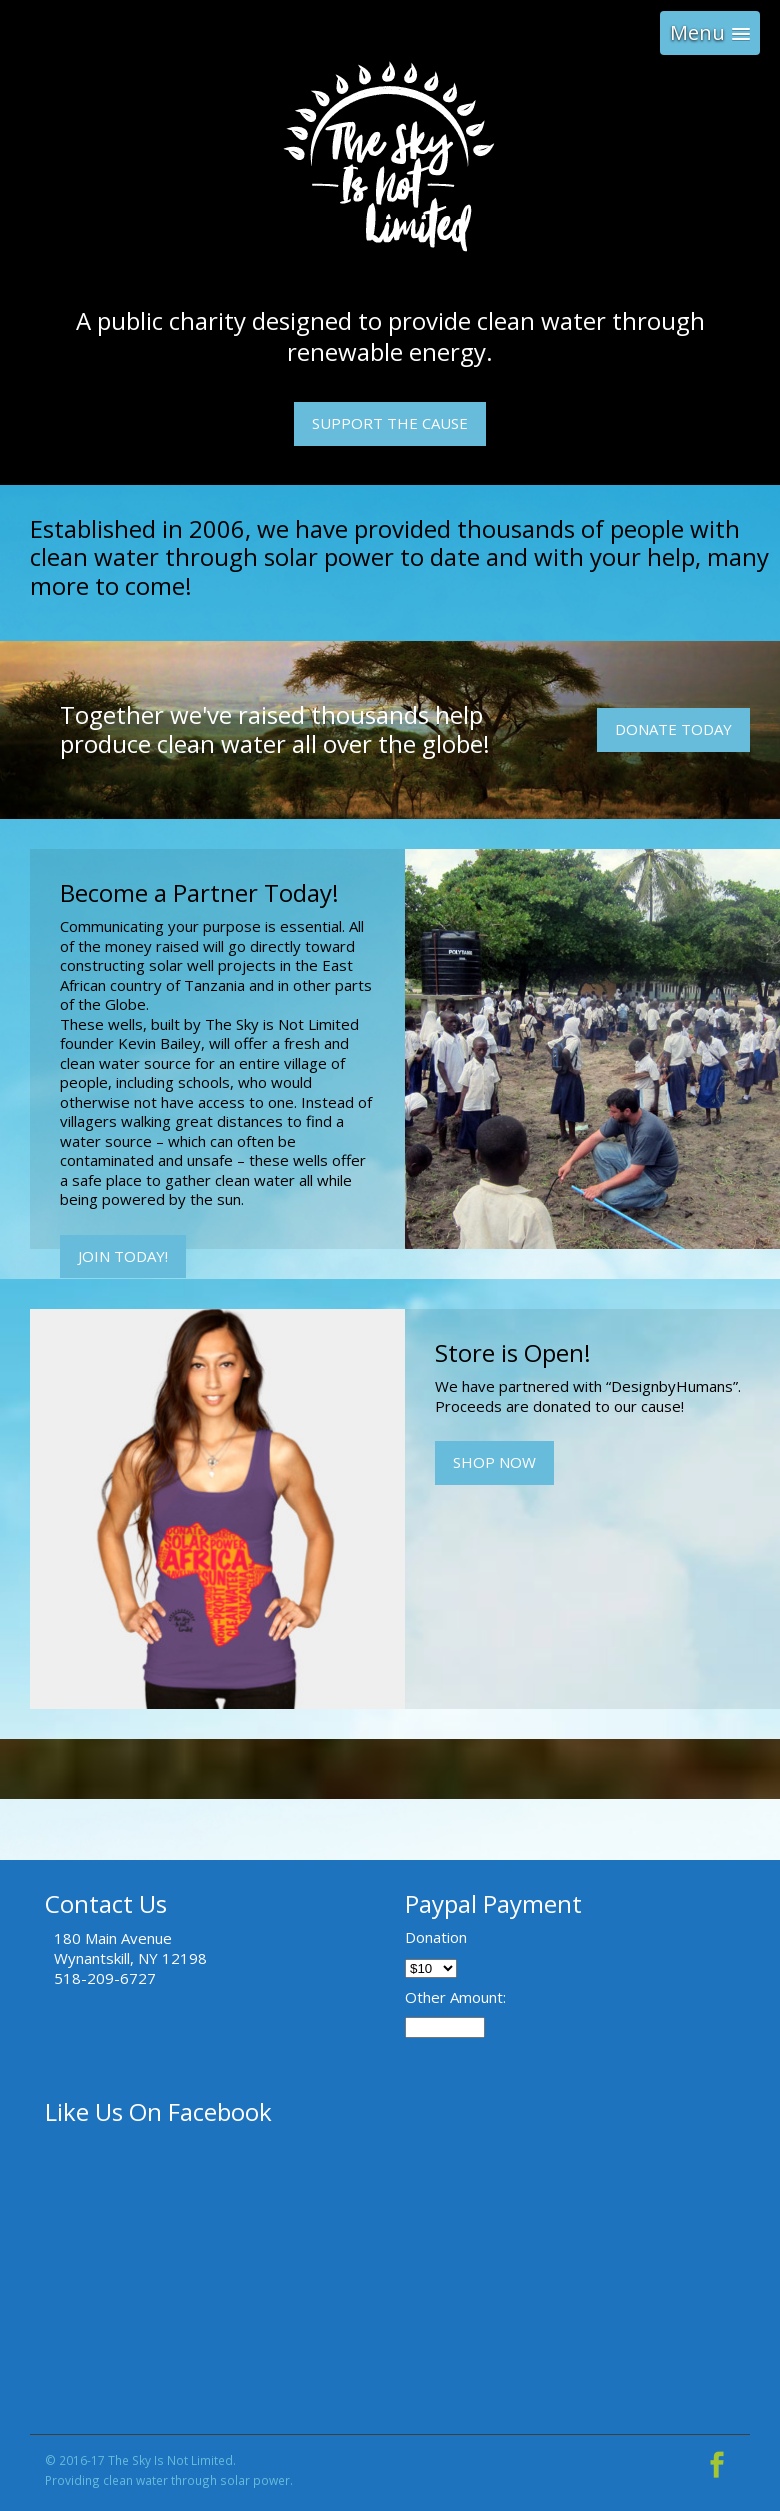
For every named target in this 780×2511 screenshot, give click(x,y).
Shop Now (494, 1462)
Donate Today (673, 729)
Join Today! (123, 1256)
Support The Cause (390, 423)
